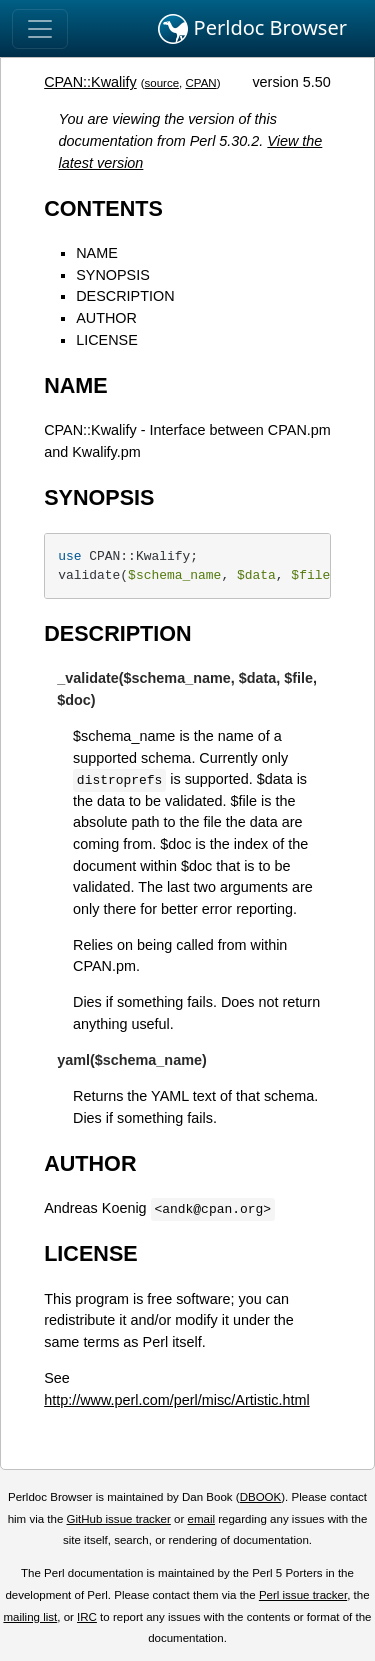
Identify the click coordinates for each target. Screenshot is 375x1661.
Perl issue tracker (303, 1595)
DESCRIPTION (125, 296)
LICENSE (107, 340)
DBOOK (261, 1497)
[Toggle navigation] (40, 29)
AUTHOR (106, 318)
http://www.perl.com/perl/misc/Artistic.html (176, 1400)
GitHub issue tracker (119, 1519)
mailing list (30, 1617)
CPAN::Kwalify (90, 82)
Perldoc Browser (252, 29)
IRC (87, 1617)
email (201, 1519)
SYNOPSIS (113, 275)
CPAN (201, 83)
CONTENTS (103, 208)
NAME (97, 253)
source (162, 83)
